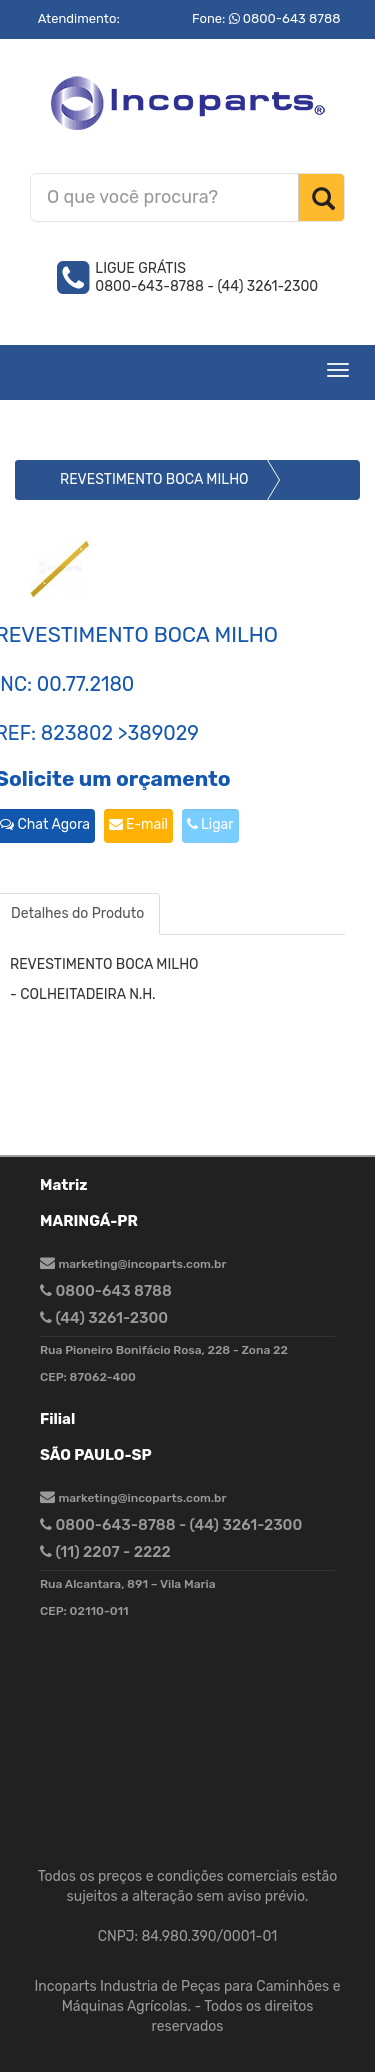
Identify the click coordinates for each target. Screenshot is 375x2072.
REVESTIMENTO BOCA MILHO (154, 479)
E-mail (138, 824)
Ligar (210, 824)
